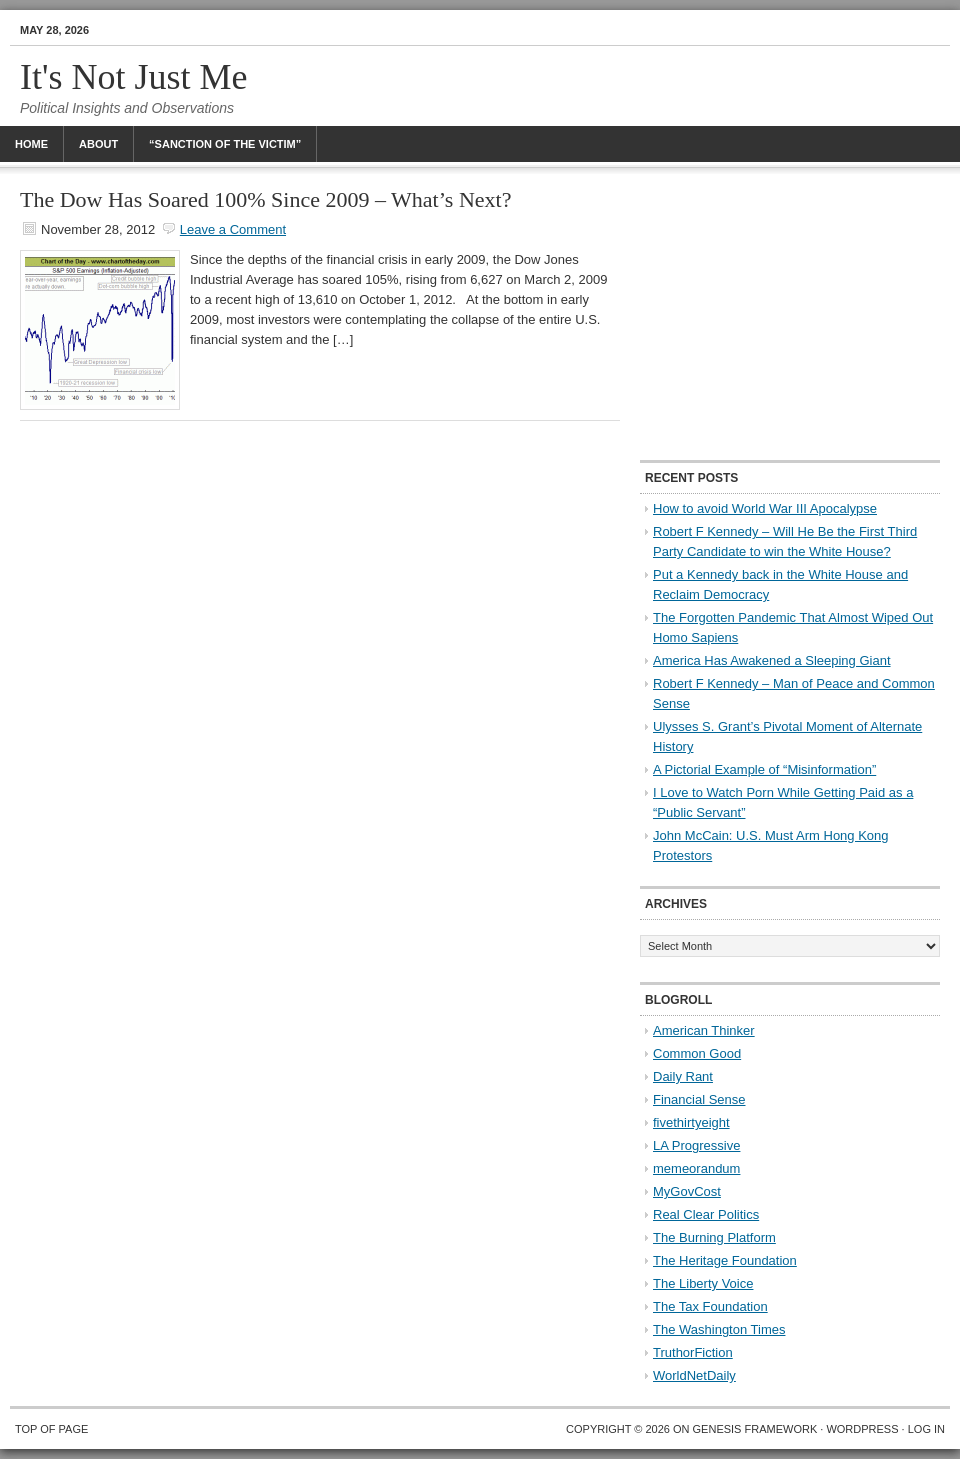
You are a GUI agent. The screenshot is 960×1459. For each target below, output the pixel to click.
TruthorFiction (693, 1352)
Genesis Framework (755, 1429)
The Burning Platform (714, 1237)
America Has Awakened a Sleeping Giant (772, 660)
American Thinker (704, 1030)
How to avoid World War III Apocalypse (765, 508)
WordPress (862, 1429)
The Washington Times (719, 1329)
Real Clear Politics (706, 1214)
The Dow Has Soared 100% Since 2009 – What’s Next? (265, 199)
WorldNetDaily (694, 1375)
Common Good (697, 1053)
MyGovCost (687, 1191)
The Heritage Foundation (725, 1260)
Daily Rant (683, 1076)
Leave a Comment (233, 229)
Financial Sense (699, 1099)
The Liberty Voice (703, 1283)
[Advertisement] (790, 315)
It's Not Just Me (134, 77)
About (98, 144)
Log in (926, 1429)
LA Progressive (696, 1145)
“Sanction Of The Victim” (225, 144)
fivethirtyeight (691, 1122)
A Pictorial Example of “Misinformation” (764, 769)
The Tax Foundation (710, 1306)
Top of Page (51, 1429)
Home (31, 144)
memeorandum (696, 1168)
